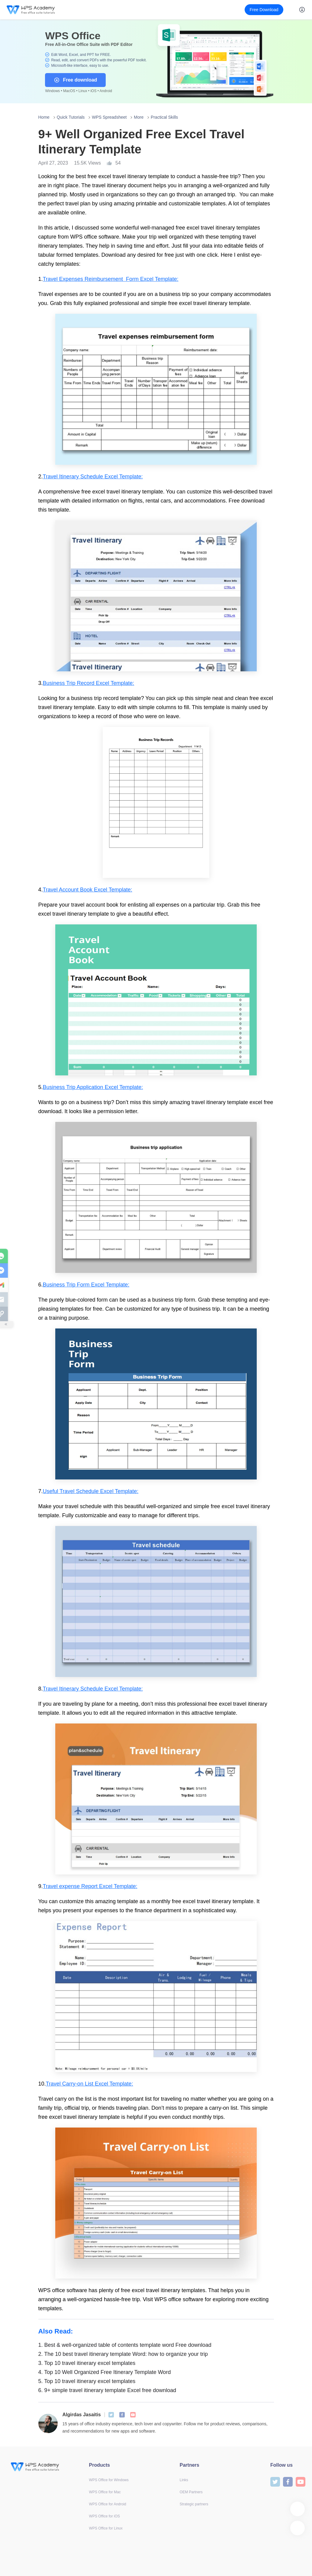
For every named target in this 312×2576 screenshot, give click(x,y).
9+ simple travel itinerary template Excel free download (107, 2390)
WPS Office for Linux (106, 2528)
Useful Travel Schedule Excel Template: (91, 1491)
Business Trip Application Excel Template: (93, 1087)
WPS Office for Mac (105, 2492)
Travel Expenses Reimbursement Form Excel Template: (111, 279)
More (138, 117)
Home (44, 117)
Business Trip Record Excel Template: (88, 683)
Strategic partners (194, 2504)
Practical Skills (164, 117)
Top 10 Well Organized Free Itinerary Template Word (104, 2372)
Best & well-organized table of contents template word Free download (124, 2345)
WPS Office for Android (107, 2504)
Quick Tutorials (71, 117)
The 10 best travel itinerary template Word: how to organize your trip (123, 2354)
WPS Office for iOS (104, 2516)
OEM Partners (191, 2492)
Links (184, 2480)
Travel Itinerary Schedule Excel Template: (93, 477)
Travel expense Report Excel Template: (90, 1886)
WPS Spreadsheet (109, 117)
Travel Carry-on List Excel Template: (89, 2084)
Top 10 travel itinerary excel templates (87, 2363)
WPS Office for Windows (109, 2480)
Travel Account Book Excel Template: (87, 890)
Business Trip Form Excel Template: (86, 1285)
